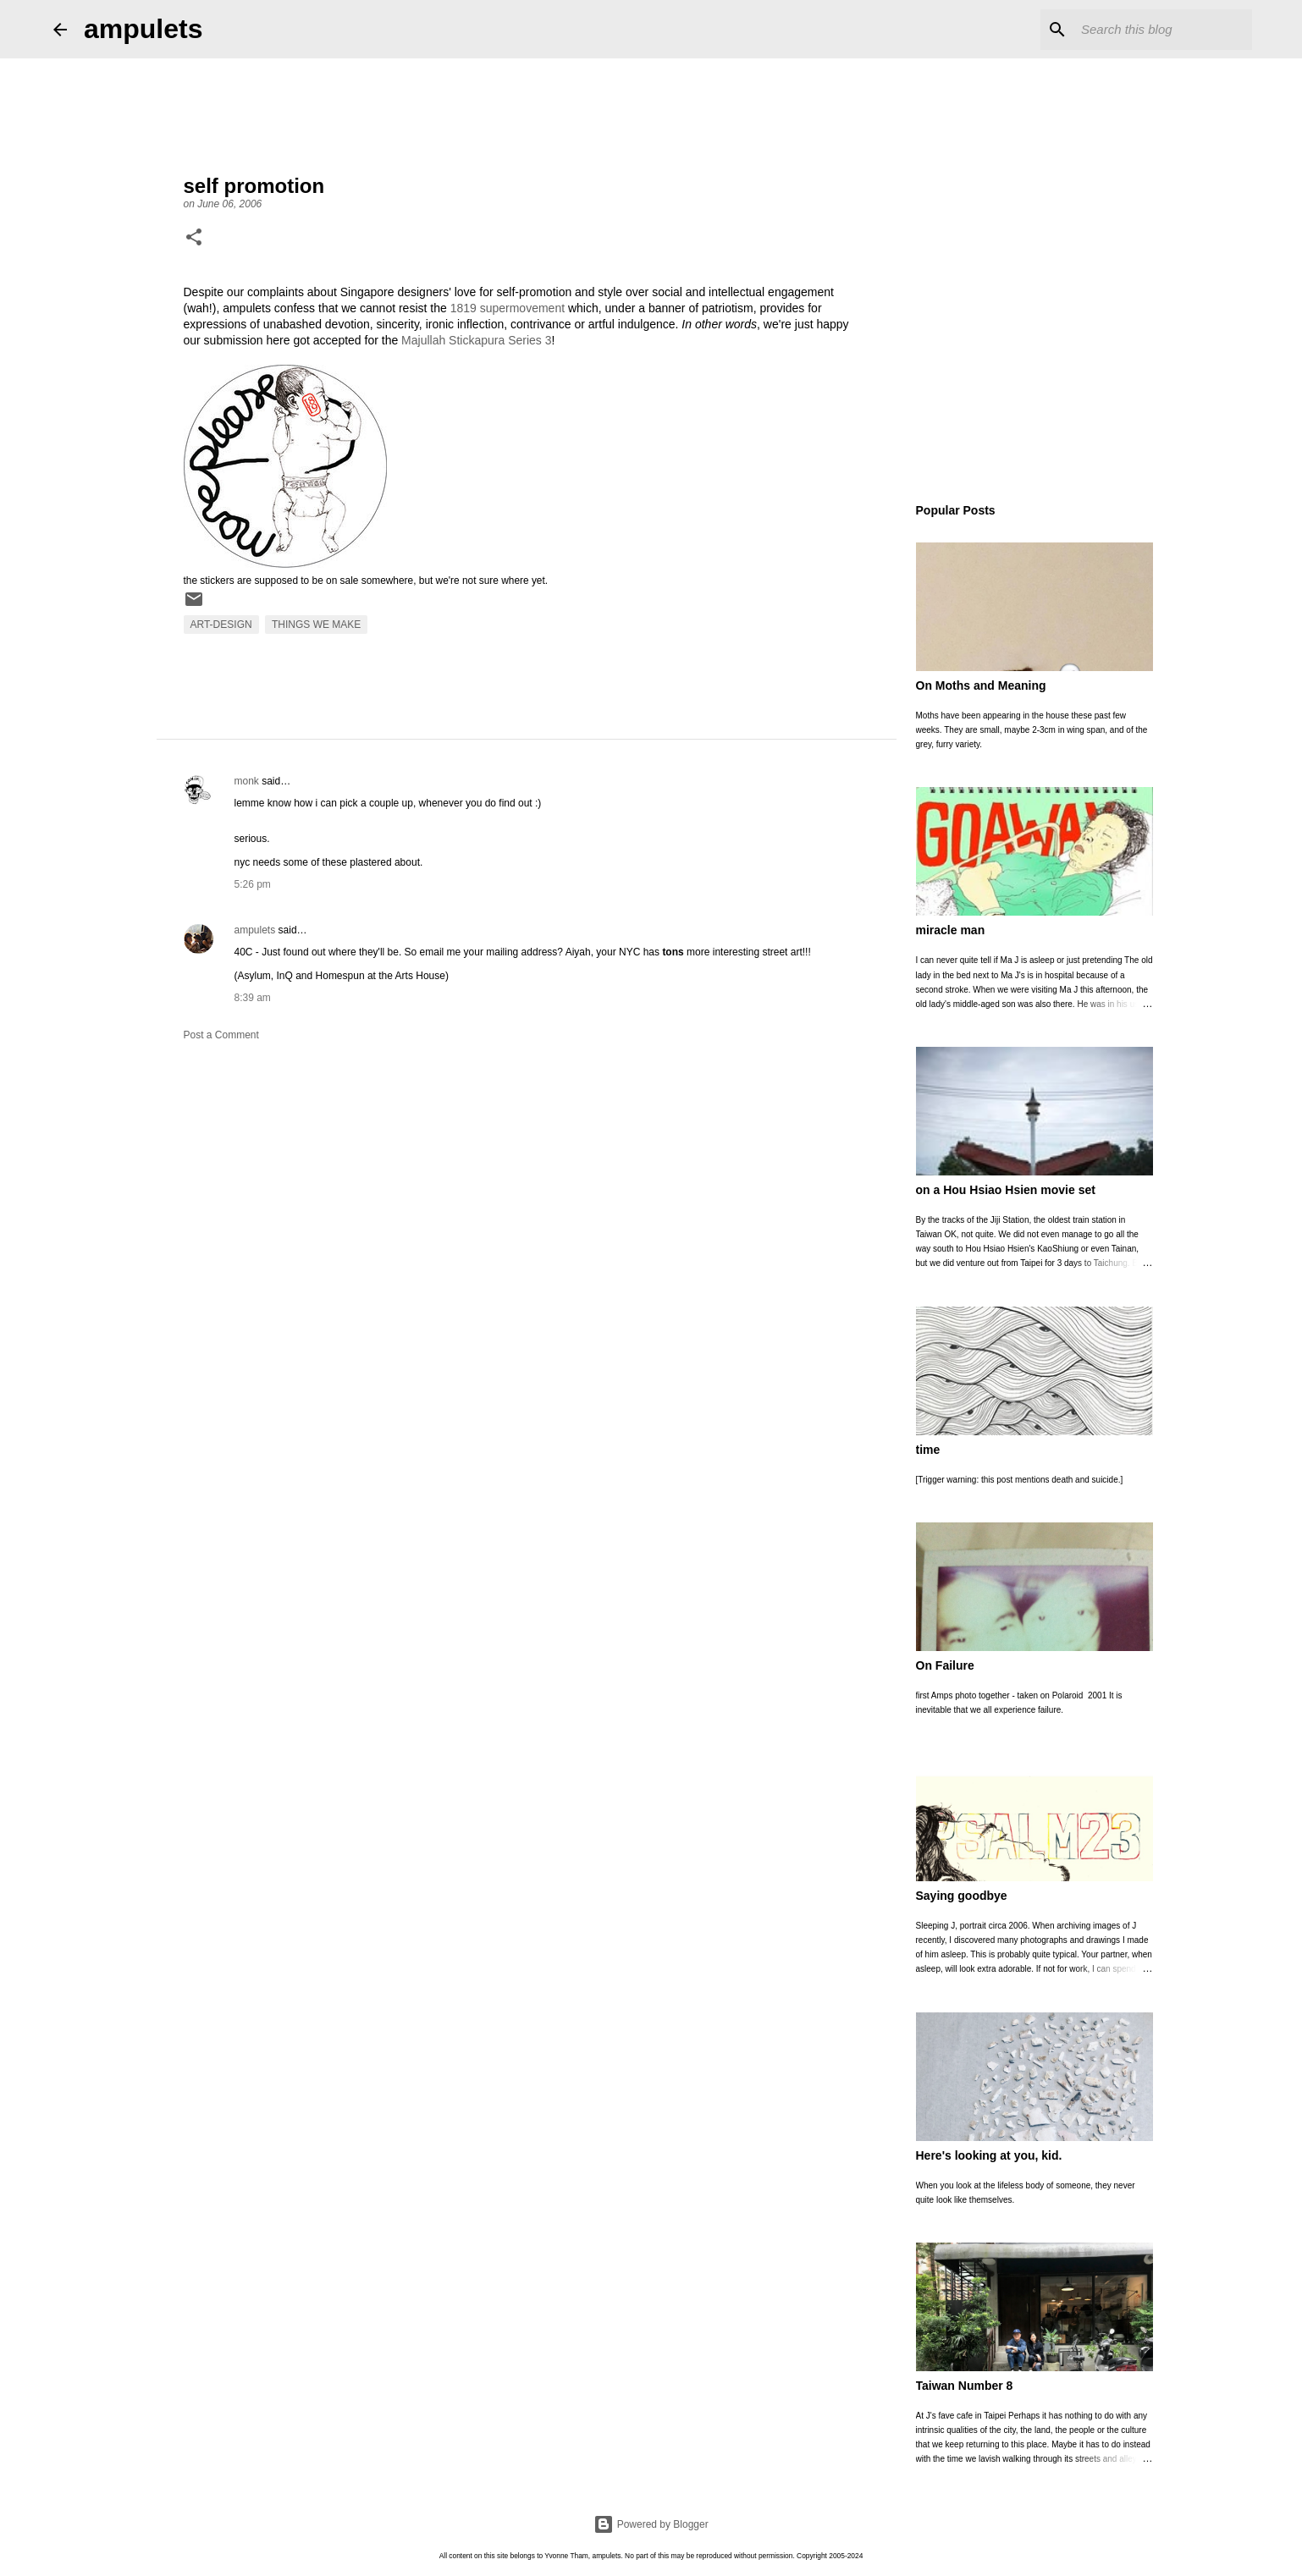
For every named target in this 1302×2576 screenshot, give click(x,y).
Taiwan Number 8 (964, 2385)
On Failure (945, 1665)
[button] (194, 238)
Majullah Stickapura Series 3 (476, 340)
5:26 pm (252, 884)
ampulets (143, 29)
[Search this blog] (1163, 29)
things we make (316, 624)
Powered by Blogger (650, 2524)
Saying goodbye (961, 1895)
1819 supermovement (507, 308)
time (928, 1449)
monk (246, 781)
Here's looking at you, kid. (989, 2155)
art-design (221, 624)
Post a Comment (221, 1035)
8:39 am (252, 998)
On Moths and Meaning (981, 685)
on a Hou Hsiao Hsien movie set (1005, 1190)
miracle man (950, 930)
